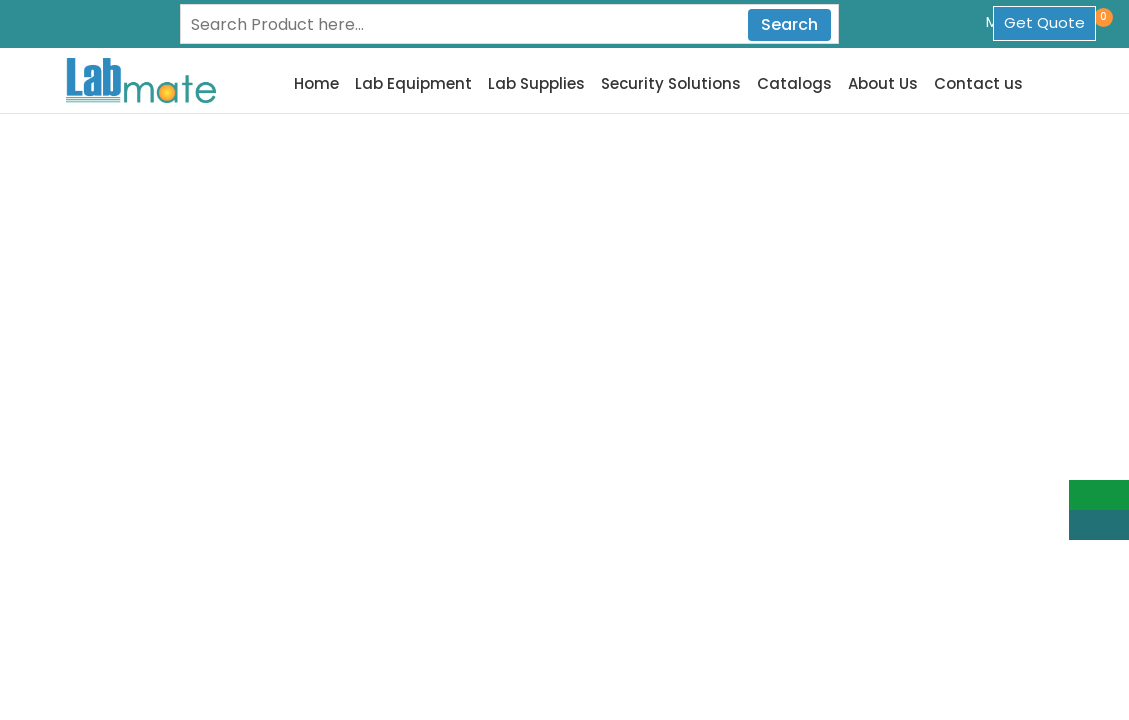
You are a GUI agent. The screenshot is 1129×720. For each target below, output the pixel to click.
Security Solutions (671, 84)
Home (316, 84)
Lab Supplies (536, 84)
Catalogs (794, 84)
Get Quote (1044, 22)
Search (789, 24)
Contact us (978, 84)
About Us (883, 84)
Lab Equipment (413, 84)
